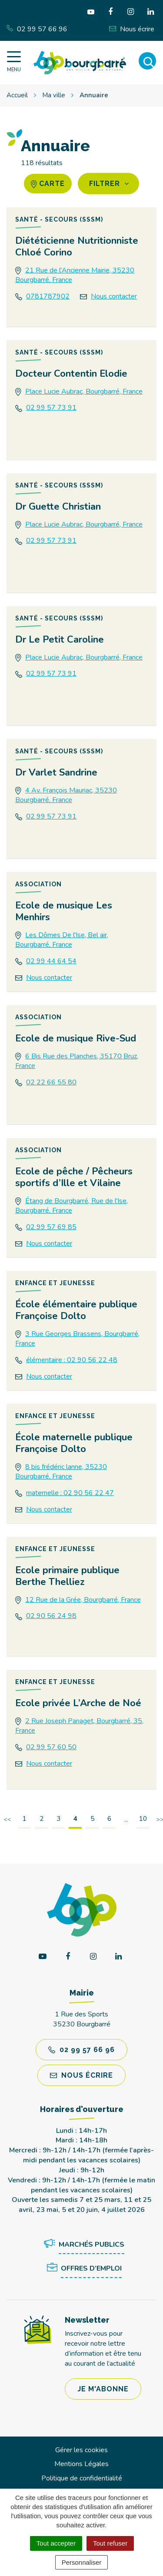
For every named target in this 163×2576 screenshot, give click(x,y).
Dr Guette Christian (58, 506)
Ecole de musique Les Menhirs (63, 911)
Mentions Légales (81, 2464)
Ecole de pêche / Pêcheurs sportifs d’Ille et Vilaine (74, 1177)
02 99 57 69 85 (51, 1227)
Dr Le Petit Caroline (59, 639)
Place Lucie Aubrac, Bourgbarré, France (84, 391)
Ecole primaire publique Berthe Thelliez (67, 1576)
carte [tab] (48, 183)
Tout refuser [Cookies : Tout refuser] (110, 2543)
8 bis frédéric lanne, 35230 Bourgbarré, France (61, 1472)
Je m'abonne (103, 2389)
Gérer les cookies (81, 2450)
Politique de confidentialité (81, 2478)
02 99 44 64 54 (51, 961)
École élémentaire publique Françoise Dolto (76, 1310)
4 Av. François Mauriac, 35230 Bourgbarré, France (66, 795)
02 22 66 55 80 (51, 1082)
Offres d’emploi (82, 2269)
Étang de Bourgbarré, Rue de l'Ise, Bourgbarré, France (71, 1206)
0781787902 (48, 296)
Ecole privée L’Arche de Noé (78, 1703)
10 (143, 1818)
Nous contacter (114, 296)
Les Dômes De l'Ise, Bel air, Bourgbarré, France (61, 940)
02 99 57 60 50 (51, 1747)
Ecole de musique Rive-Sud (75, 1038)
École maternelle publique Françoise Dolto (74, 1443)
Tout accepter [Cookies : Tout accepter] (56, 2543)
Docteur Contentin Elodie (71, 373)
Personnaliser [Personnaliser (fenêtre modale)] (82, 2562)
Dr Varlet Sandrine (56, 772)
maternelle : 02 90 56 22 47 (70, 1493)
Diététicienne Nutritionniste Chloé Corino (76, 246)
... (126, 1819)
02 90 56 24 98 (51, 1616)
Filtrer (109, 183)
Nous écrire (81, 2075)
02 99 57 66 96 (81, 2050)
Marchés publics (82, 2245)
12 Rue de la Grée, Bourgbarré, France (83, 1600)
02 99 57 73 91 (51, 407)
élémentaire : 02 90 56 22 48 (71, 1360)
